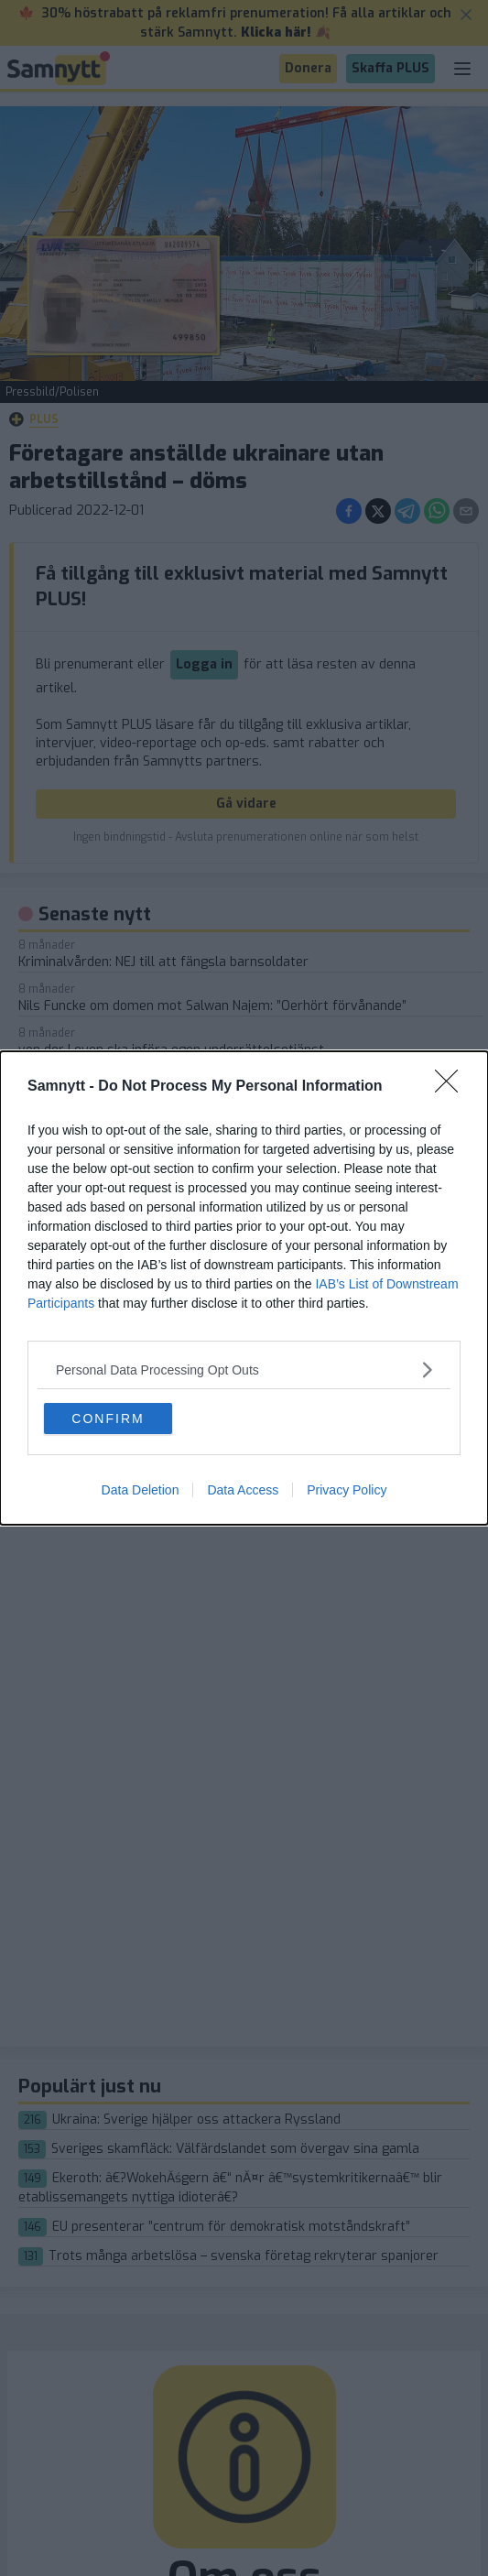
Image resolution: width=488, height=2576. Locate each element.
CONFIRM (107, 1418)
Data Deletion (140, 1490)
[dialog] (244, 1288)
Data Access (242, 1490)
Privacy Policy (346, 1490)
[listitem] (244, 1369)
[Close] (452, 1087)
